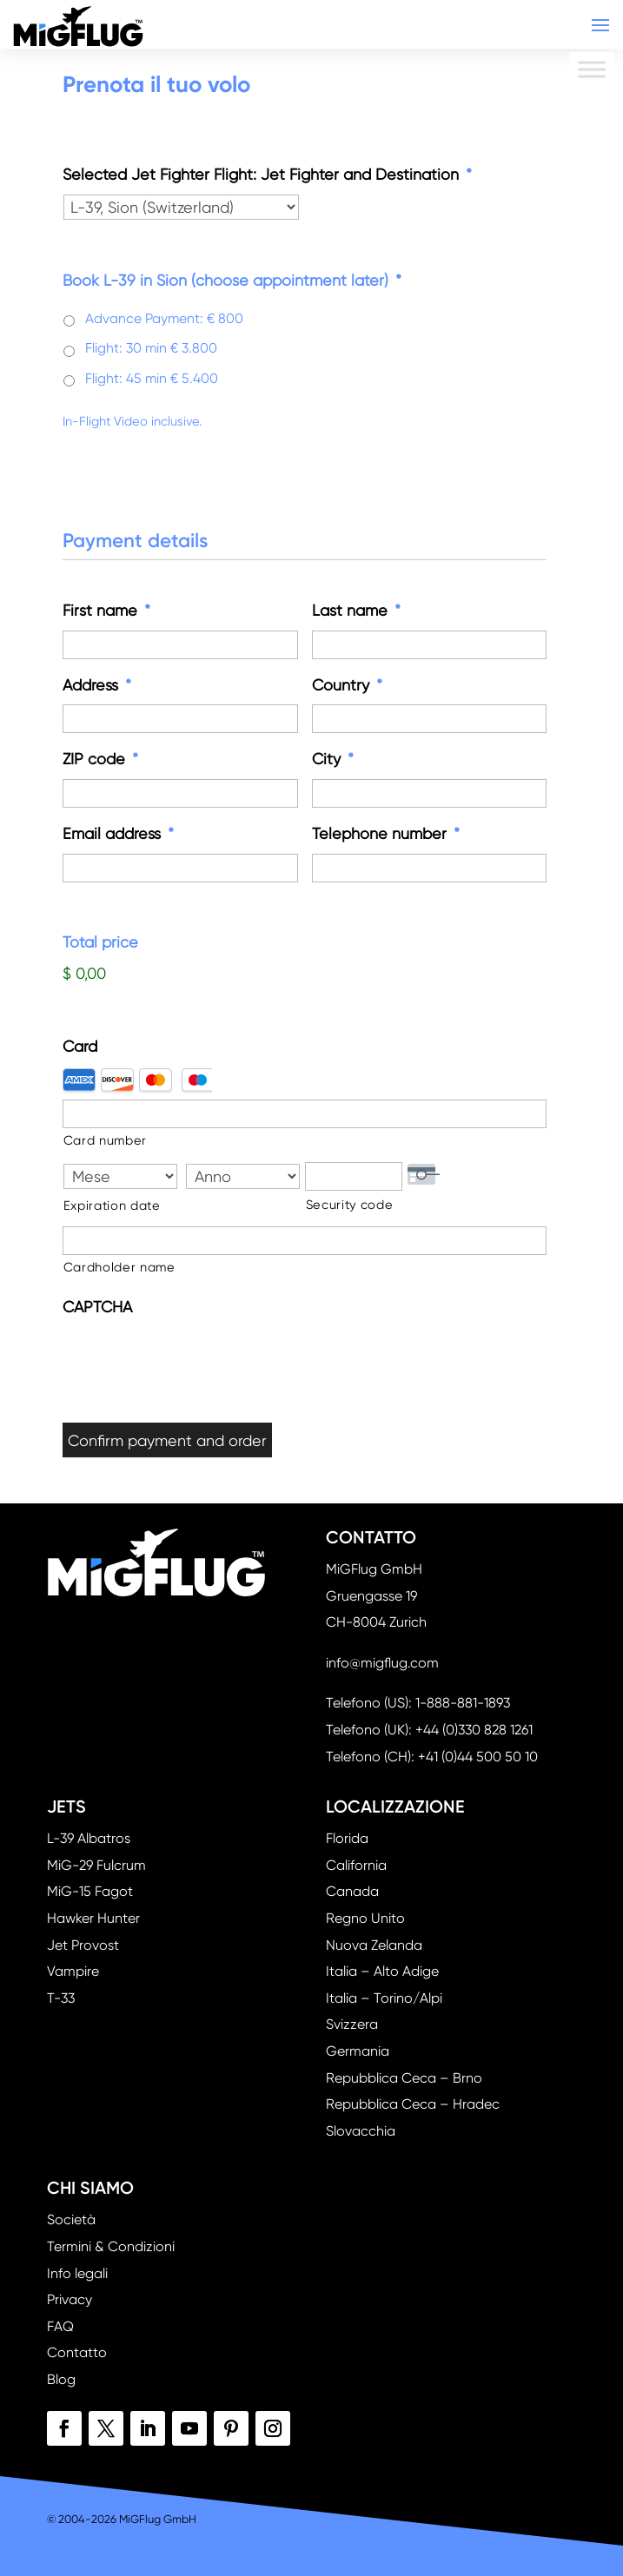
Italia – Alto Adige (382, 1971)
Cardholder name (119, 1267)
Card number (105, 1140)
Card (80, 1046)
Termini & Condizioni (111, 2246)
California (356, 1865)
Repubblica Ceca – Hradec (413, 2104)
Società (71, 2219)
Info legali (77, 2273)
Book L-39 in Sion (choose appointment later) (232, 280)
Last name (356, 610)
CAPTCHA (97, 1307)
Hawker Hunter (93, 1918)
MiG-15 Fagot (90, 1891)
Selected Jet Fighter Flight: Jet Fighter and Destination (267, 174)
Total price (100, 942)
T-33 (61, 1998)
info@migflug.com (382, 1663)
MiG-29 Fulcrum (96, 1865)
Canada (352, 1891)
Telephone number (386, 833)
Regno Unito (365, 1918)
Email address (118, 833)
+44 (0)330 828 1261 (474, 1729)
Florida (347, 1838)
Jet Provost (83, 1945)
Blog (61, 2379)
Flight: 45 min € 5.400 (151, 378)
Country (347, 685)
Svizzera (352, 2024)
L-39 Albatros (88, 1838)
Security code (350, 1205)
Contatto (77, 2352)
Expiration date (112, 1206)
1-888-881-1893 (462, 1702)
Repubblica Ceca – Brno (404, 2078)
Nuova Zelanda (374, 1945)
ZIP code (100, 759)
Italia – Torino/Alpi (384, 1998)
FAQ (60, 2326)
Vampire (73, 1971)
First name (106, 610)
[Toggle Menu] (592, 69)
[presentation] (195, 1361)
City (333, 759)
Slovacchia (360, 2131)
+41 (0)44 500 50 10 (478, 1756)
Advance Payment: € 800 (164, 319)
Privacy (69, 2299)
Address (97, 685)
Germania (357, 2051)
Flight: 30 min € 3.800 (151, 348)
